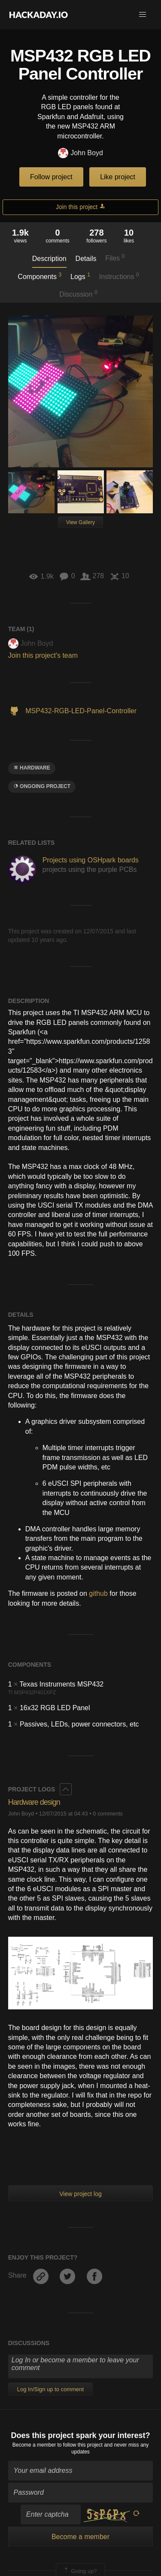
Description (49, 258)
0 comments (108, 1813)
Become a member (34, 2445)
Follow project (51, 177)
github (98, 1593)
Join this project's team (43, 655)
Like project (117, 177)
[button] (142, 14)
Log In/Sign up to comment (50, 2389)
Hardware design (34, 1802)
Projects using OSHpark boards (91, 860)
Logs (80, 276)
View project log (80, 2193)
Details (86, 258)
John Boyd (80, 153)
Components (39, 276)
